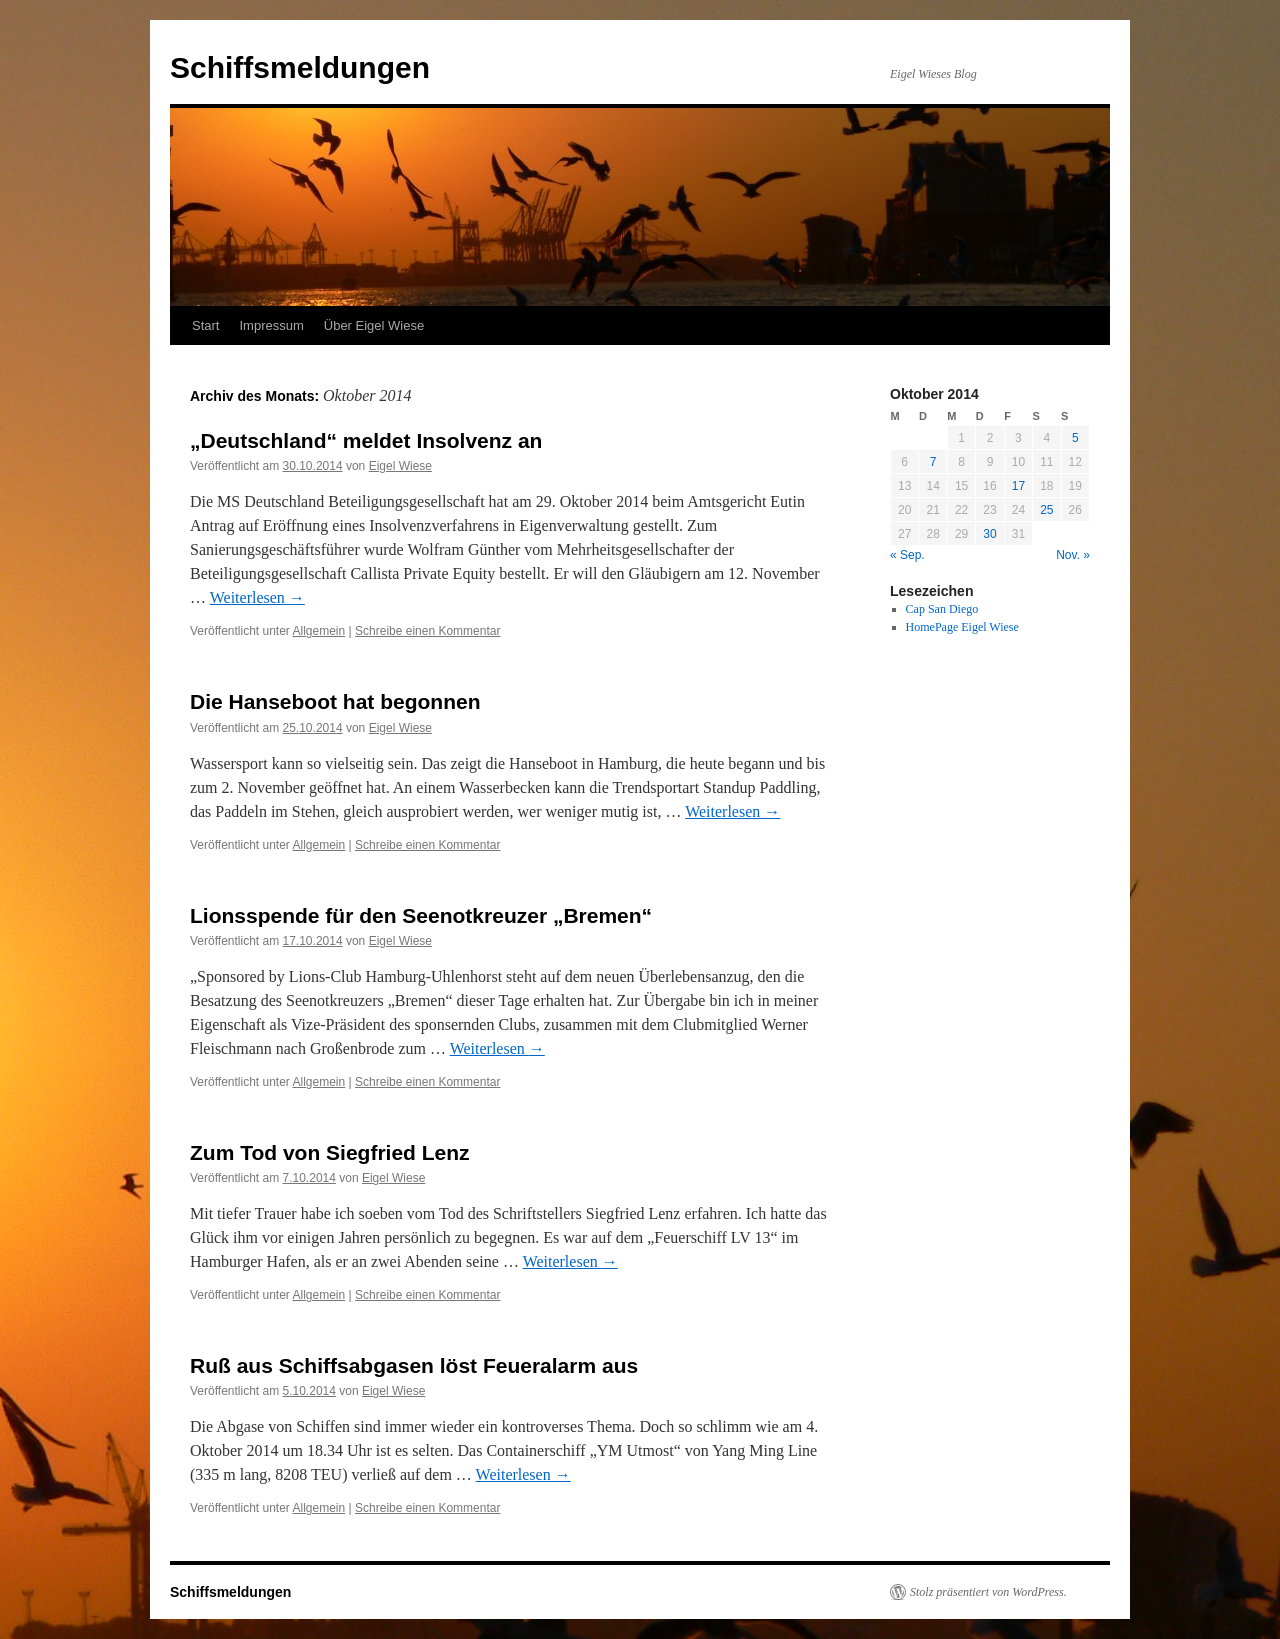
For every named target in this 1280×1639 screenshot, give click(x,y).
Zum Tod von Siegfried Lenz (330, 1152)
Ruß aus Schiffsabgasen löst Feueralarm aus (414, 1365)
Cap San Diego (942, 609)
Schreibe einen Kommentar (427, 631)
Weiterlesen (257, 597)
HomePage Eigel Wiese (962, 627)
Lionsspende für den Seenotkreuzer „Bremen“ (421, 915)
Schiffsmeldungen (300, 67)
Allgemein (319, 631)
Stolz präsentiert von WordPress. (988, 1592)
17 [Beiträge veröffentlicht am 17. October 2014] (1018, 486)
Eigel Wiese (400, 466)
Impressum (271, 325)
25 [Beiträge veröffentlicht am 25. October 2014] (1046, 510)
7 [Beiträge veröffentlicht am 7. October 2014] (933, 462)
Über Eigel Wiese (374, 325)
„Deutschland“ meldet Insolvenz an (366, 440)
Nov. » (1073, 555)
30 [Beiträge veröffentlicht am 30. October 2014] (989, 534)
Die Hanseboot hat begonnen (335, 701)
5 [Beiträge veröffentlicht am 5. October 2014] (1075, 438)
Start (205, 325)
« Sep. (907, 555)
